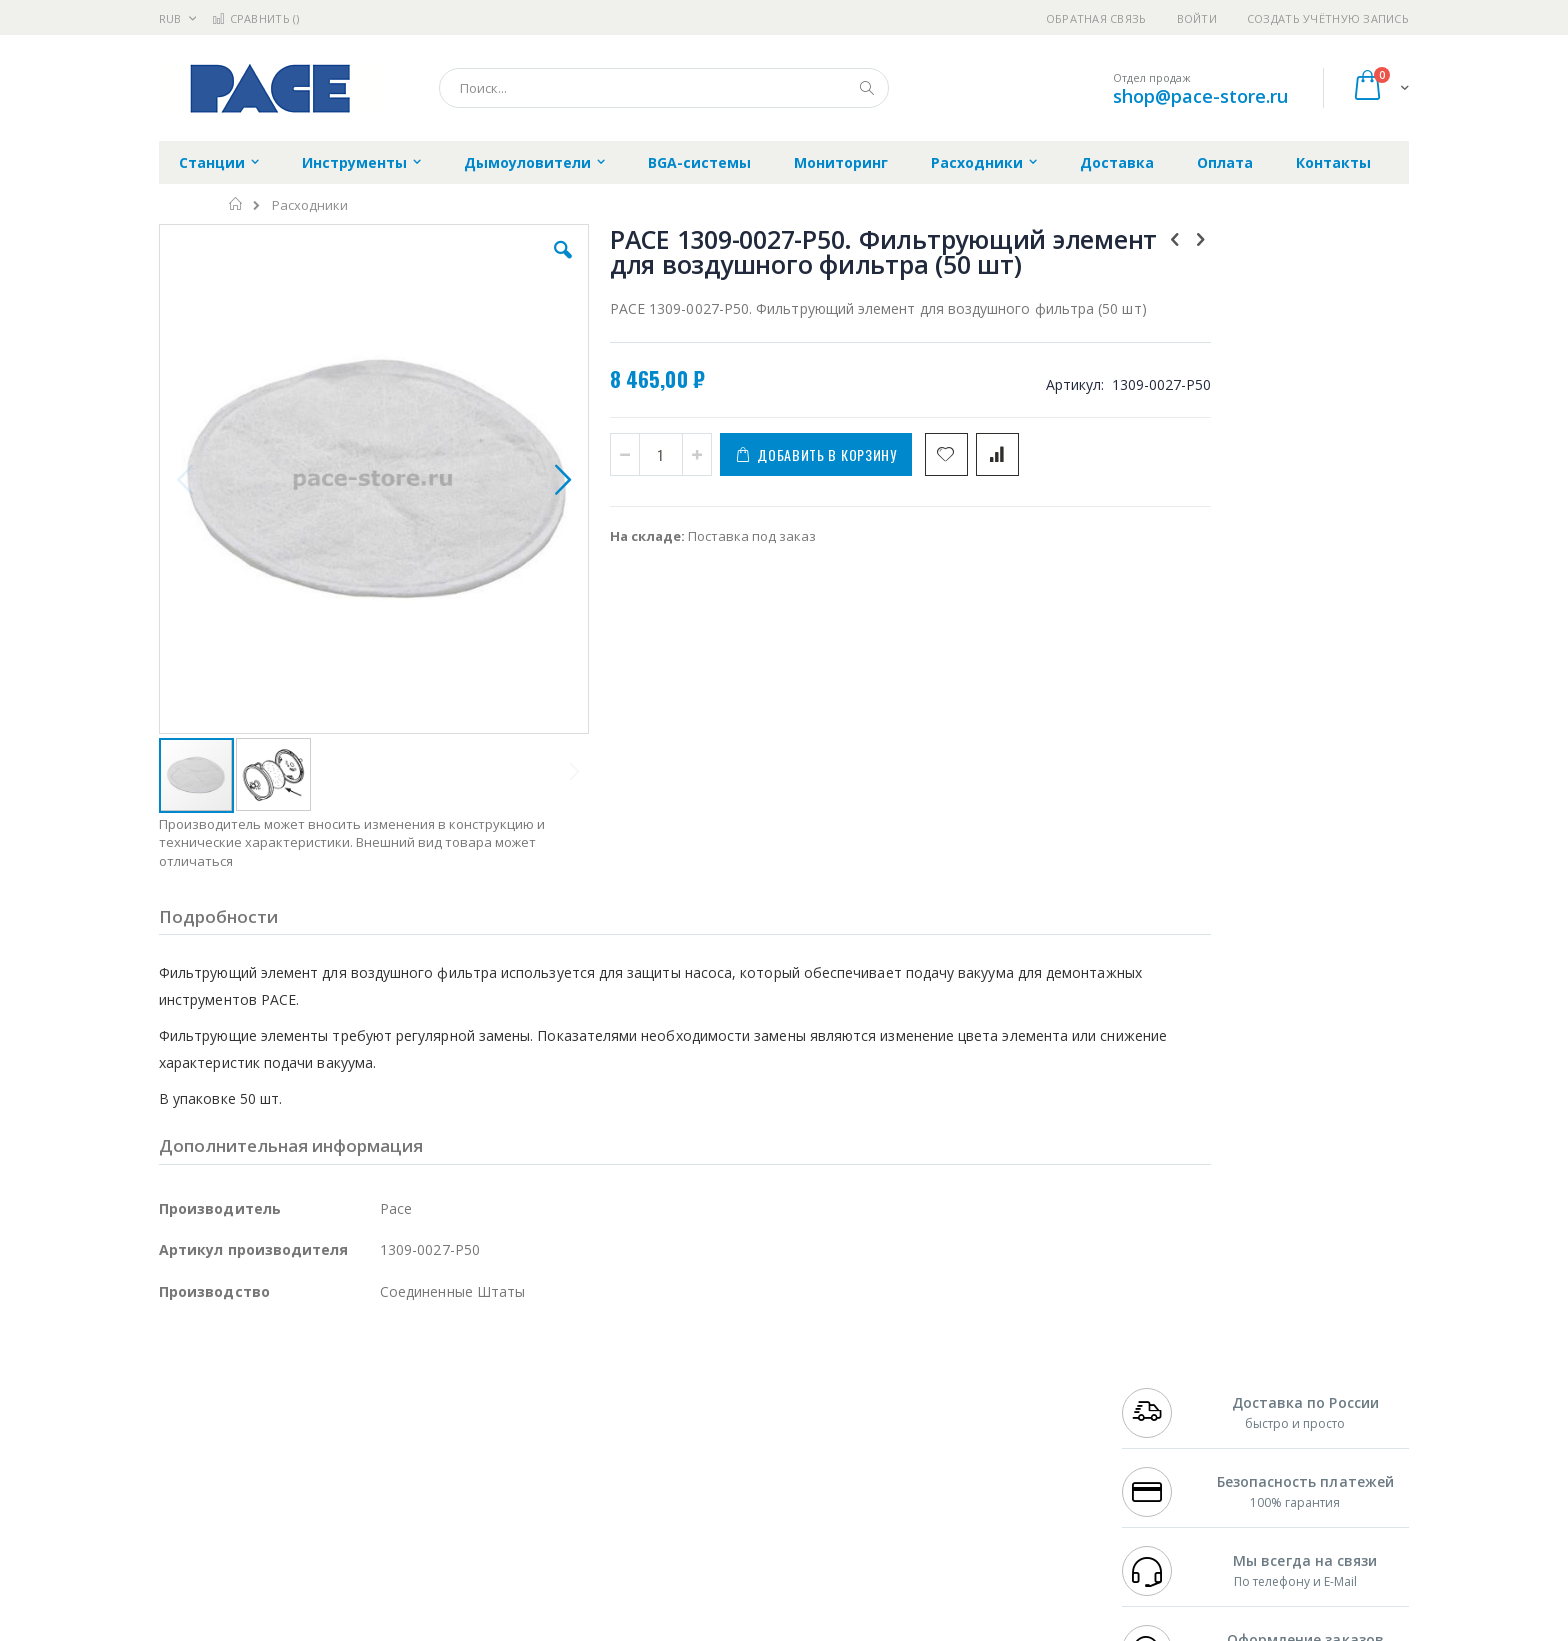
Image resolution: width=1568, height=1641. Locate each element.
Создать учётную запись (1328, 18)
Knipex (258, 1546)
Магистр (459, 1390)
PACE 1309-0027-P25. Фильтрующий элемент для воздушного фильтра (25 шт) (1289, 665)
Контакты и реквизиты (980, 1370)
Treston (182, 1507)
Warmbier (255, 1507)
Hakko (178, 1370)
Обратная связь (1096, 18)
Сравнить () (255, 18)
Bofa (173, 1390)
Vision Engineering (215, 1468)
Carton (382, 1468)
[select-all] (1303, 609)
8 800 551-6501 (1171, 1429)
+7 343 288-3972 (1166, 1409)
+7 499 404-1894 (1166, 1370)
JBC (272, 1370)
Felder (320, 1429)
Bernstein (188, 1546)
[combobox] (664, 88)
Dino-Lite (316, 1468)
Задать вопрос (634, 1507)
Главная (236, 204)
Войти (1197, 18)
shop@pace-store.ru (1200, 96)
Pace (316, 1370)
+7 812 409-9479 (1166, 1390)
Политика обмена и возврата (681, 1409)
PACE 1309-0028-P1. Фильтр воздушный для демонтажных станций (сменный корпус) (1289, 761)
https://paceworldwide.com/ (547, 1627)
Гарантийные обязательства (679, 1370)
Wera (314, 1546)
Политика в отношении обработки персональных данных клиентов (697, 1458)
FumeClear (239, 1390)
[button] (516, 265)
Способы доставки (965, 1409)
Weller (369, 1370)
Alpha (264, 1429)
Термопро (382, 1390)
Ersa (230, 1370)
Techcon (329, 1507)
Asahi (375, 1429)
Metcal (311, 1390)
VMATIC (396, 1507)
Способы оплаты (959, 1448)
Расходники (310, 205)
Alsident (432, 1370)
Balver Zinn (193, 1429)
